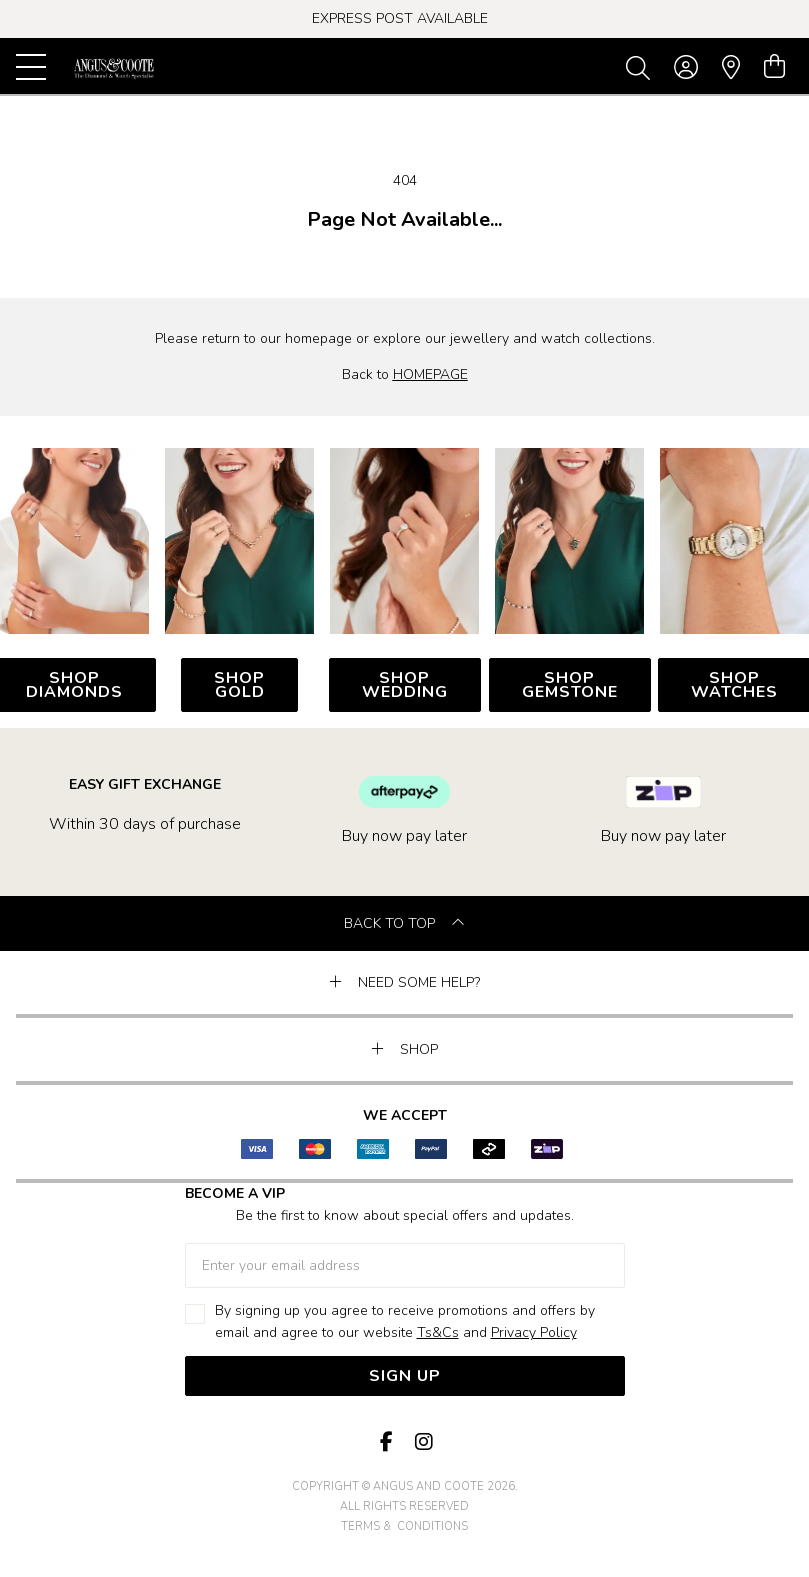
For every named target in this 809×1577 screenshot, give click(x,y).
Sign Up (405, 1376)
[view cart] (774, 67)
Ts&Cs (438, 1332)
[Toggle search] (642, 67)
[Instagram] (423, 1442)
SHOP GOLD (239, 685)
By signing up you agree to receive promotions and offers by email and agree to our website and (405, 1322)
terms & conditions (404, 1526)
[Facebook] (387, 1442)
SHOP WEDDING (405, 685)
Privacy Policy (534, 1332)
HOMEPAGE (430, 374)
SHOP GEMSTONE (570, 685)
